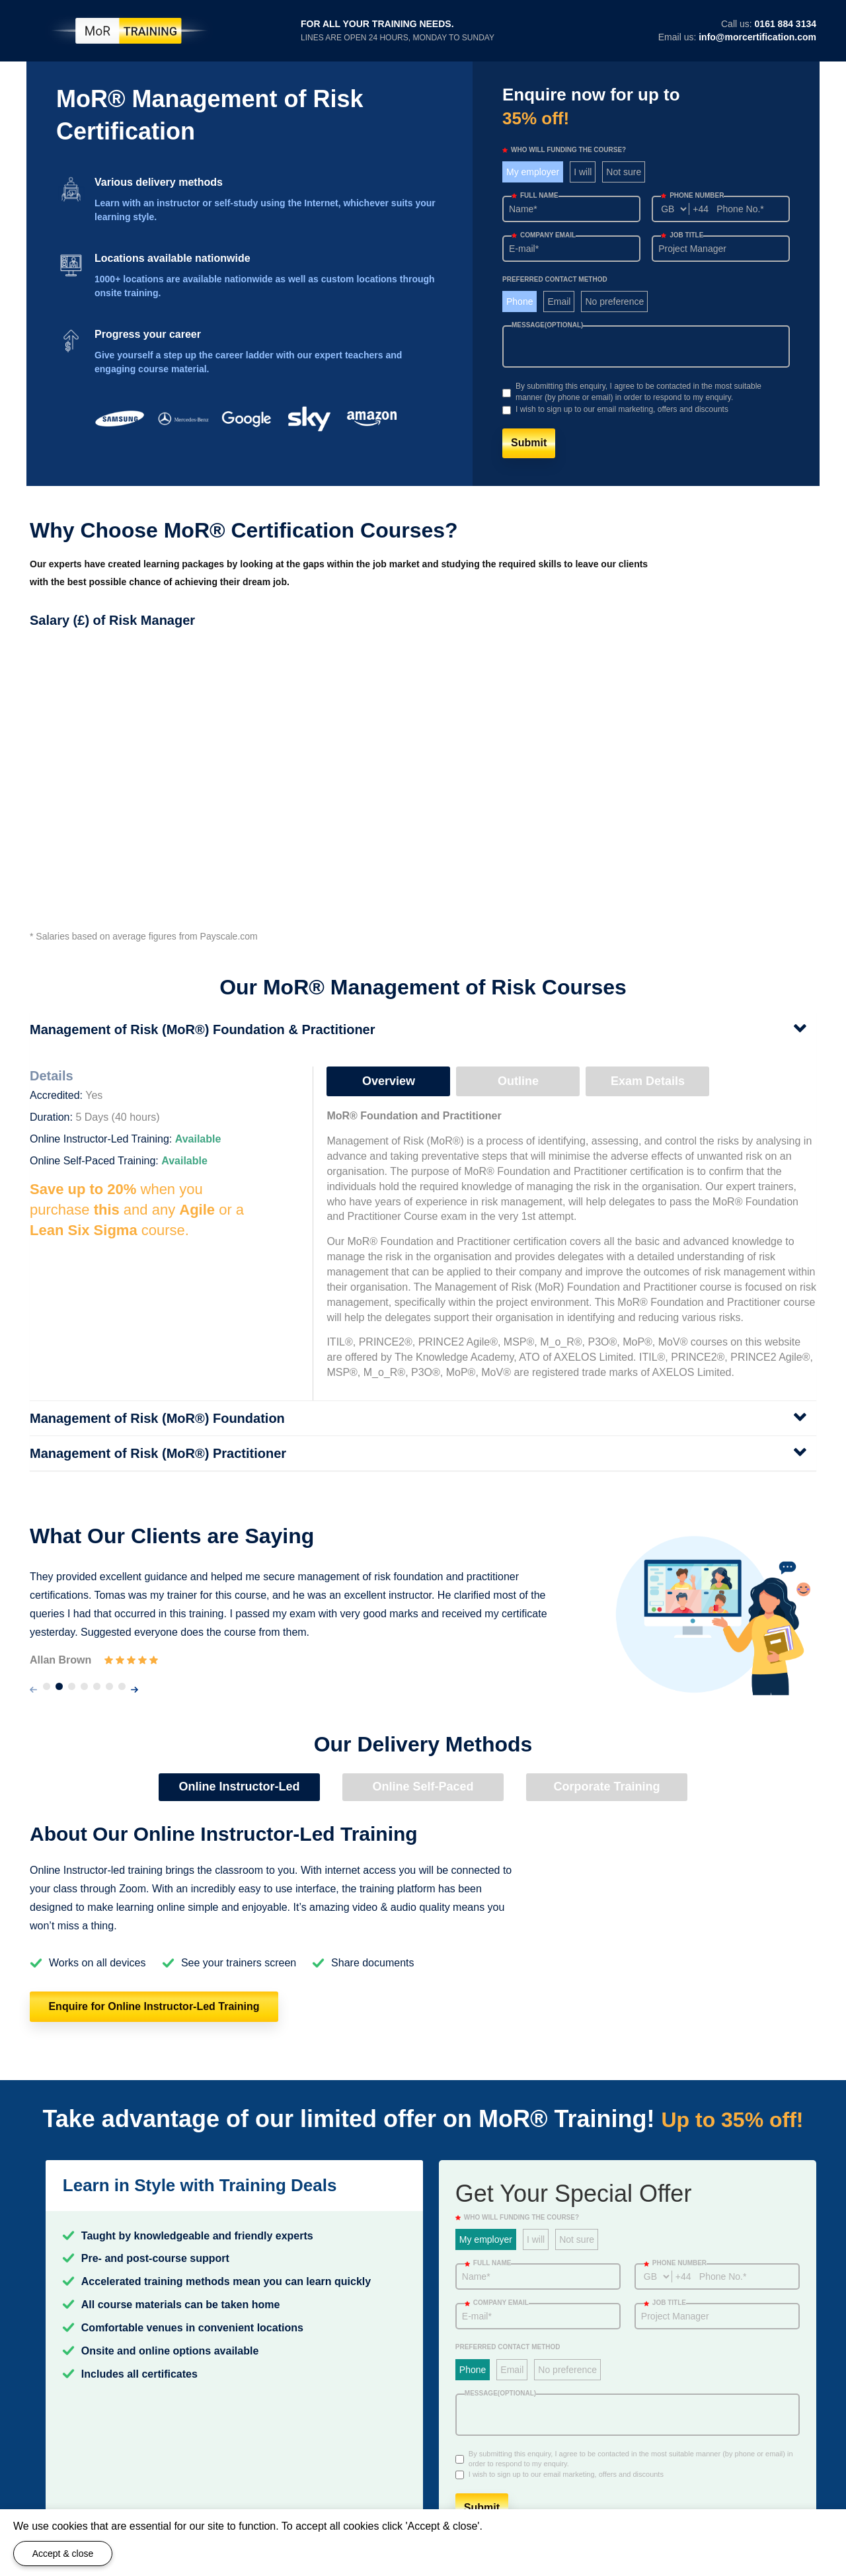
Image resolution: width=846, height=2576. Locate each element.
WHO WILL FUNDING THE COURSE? (564, 149)
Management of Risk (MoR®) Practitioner (158, 1453)
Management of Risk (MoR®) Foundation (157, 1418)
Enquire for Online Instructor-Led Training (153, 2006)
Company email (544, 235)
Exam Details (648, 1081)
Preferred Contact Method (554, 279)
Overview (388, 1081)
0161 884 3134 (785, 24)
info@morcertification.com (757, 37)
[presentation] (33, 1689)
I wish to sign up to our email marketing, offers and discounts (622, 409)
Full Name (535, 195)
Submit (529, 442)
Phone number (692, 195)
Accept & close (63, 2553)
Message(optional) (547, 325)
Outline (518, 1081)
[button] (46, 1686)
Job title (682, 235)
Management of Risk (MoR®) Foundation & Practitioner (202, 1029)
